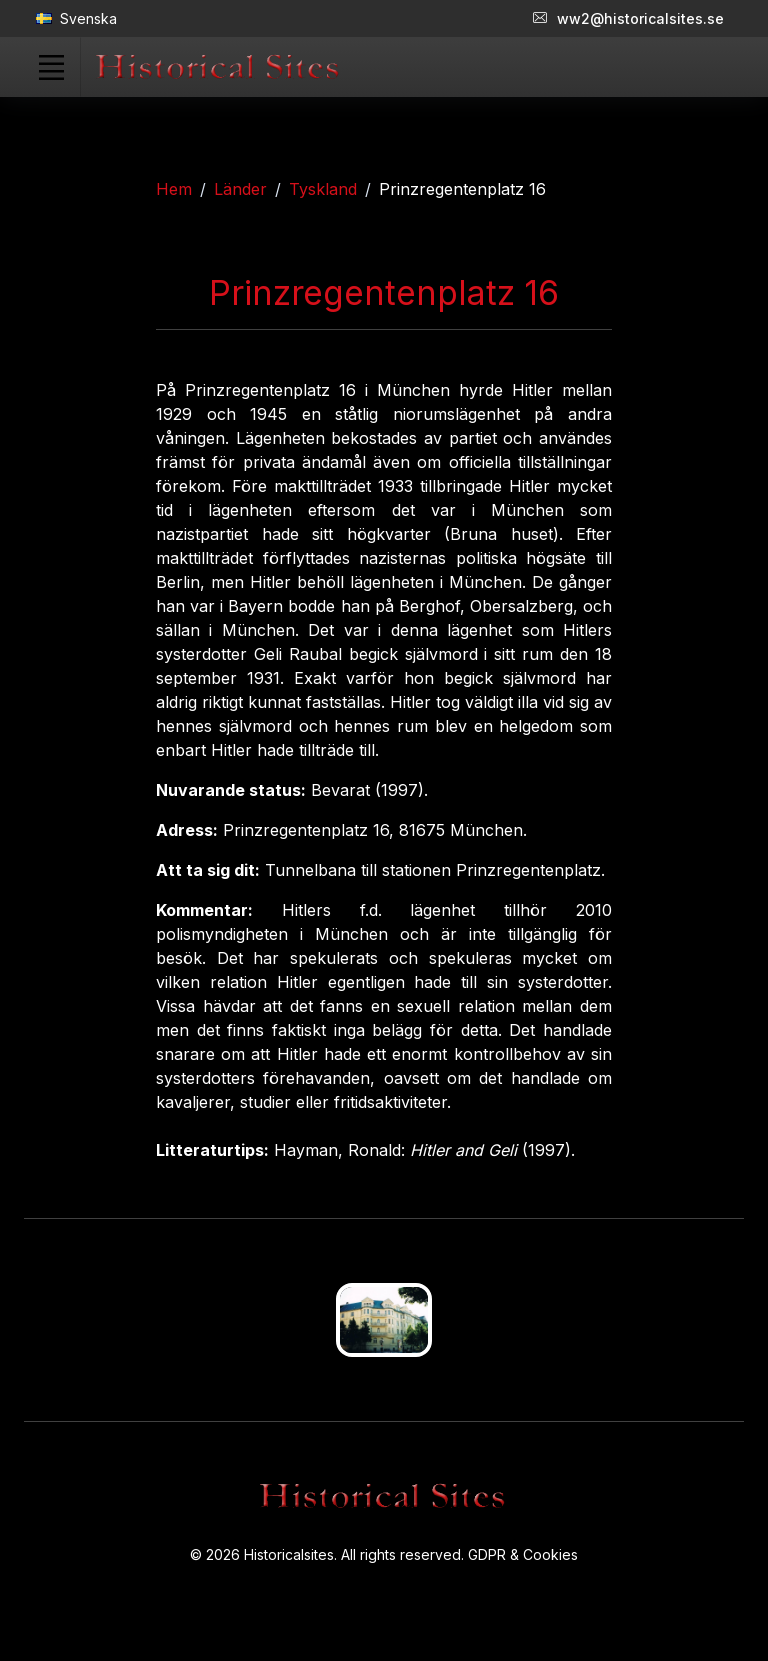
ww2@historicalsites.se (628, 18)
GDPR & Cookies (523, 1554)
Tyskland (323, 189)
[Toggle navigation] (51, 67)
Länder (240, 189)
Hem (174, 189)
